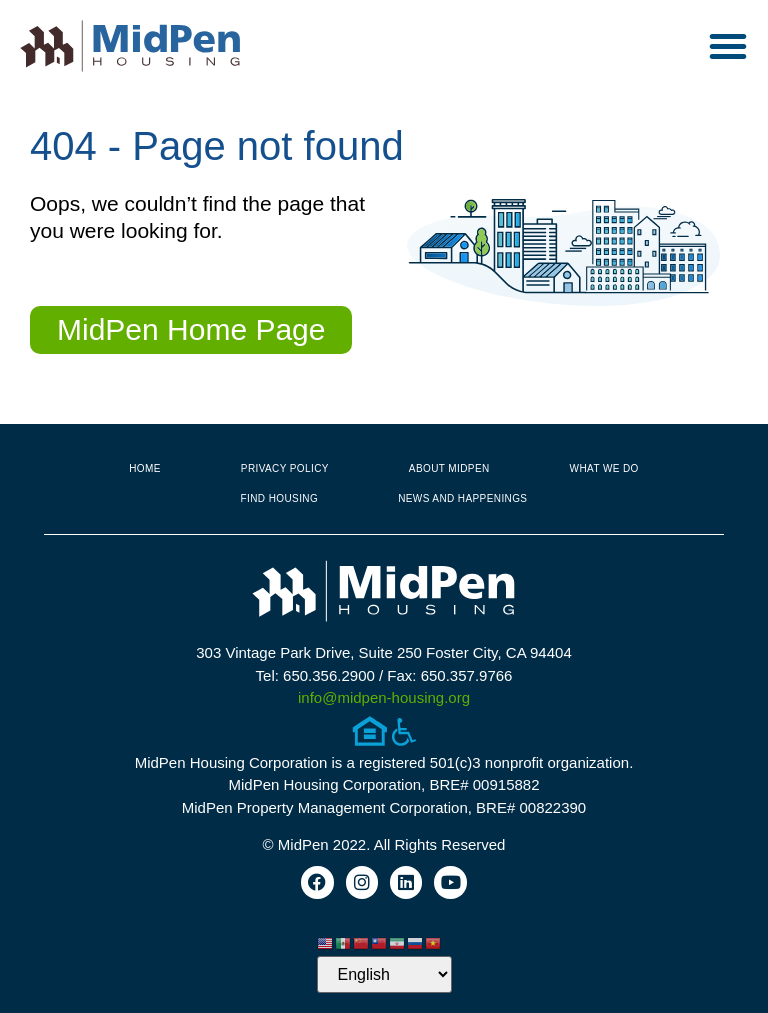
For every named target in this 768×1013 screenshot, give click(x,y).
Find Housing (280, 498)
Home (145, 468)
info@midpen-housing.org (384, 697)
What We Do (604, 468)
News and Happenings (462, 498)
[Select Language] (384, 974)
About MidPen (449, 468)
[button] (728, 46)
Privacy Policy (285, 468)
